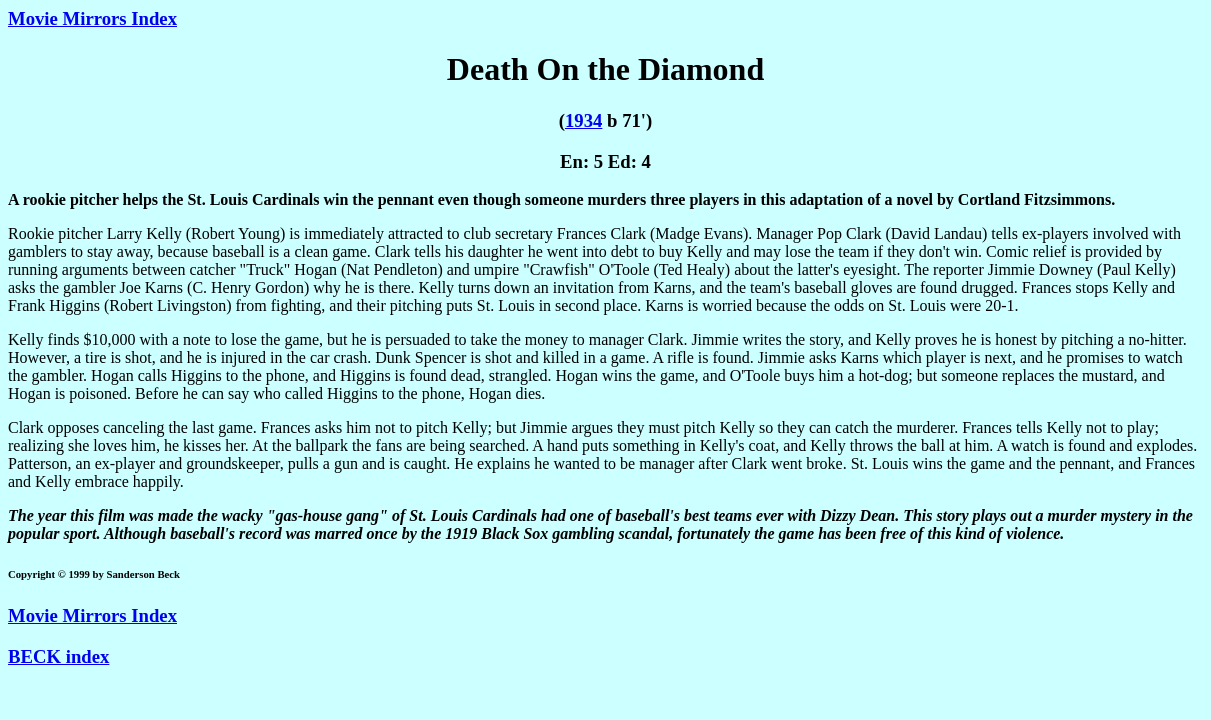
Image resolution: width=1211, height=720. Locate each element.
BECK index (58, 656)
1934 (583, 120)
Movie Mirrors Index (92, 18)
